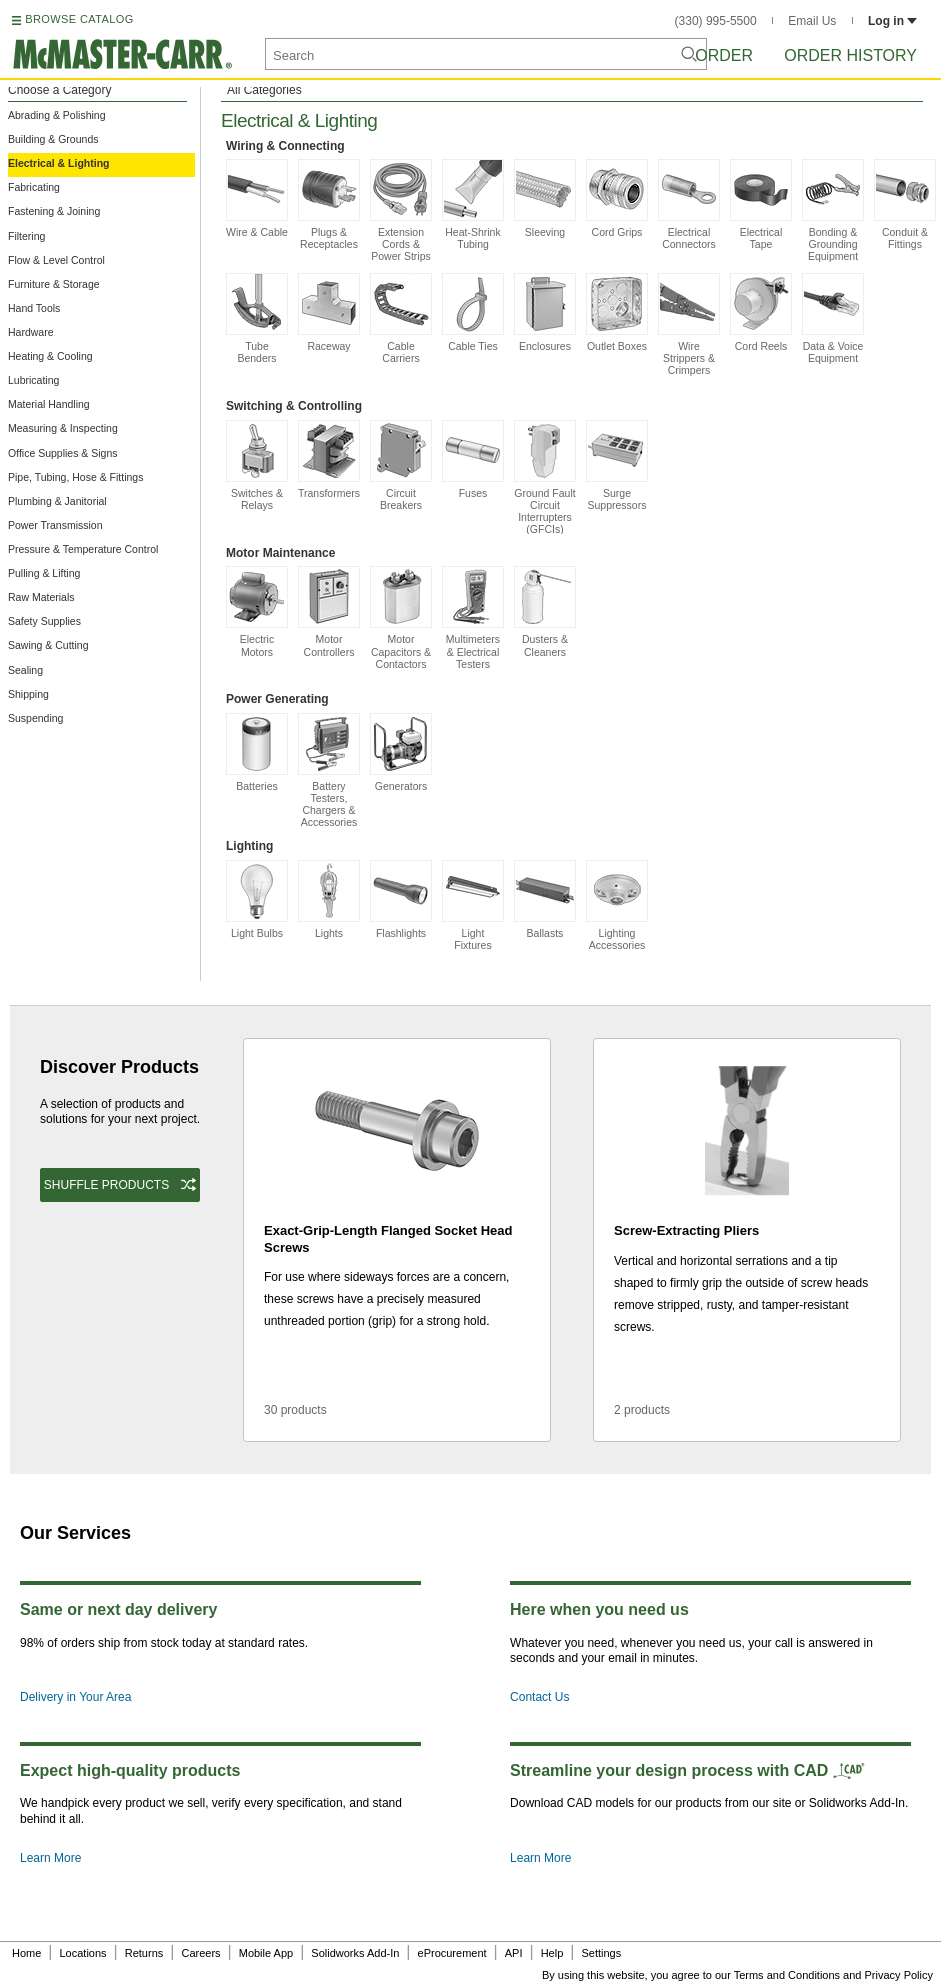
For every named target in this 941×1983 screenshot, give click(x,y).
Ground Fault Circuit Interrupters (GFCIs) (545, 477)
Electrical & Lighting (59, 163)
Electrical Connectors (689, 204)
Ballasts (545, 899)
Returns (144, 1953)
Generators (401, 752)
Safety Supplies (44, 621)
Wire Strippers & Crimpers (689, 324)
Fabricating (34, 187)
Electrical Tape (761, 204)
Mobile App (266, 1953)
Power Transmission (55, 525)
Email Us (812, 21)
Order (724, 55)
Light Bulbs (257, 899)
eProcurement (452, 1953)
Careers (200, 1953)
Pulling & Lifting (44, 573)
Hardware (31, 332)
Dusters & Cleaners (545, 611)
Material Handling (49, 404)
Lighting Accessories (617, 905)
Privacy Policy (899, 1975)
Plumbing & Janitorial (57, 501)
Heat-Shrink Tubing (473, 204)
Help (552, 1953)
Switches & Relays (257, 465)
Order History (850, 55)
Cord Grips (617, 198)
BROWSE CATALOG (79, 19)
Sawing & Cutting (48, 645)
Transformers (329, 459)
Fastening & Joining (54, 211)
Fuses (473, 459)
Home (26, 1953)
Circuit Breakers (401, 465)
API (514, 1953)
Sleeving (545, 198)
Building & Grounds (53, 139)
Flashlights (401, 899)
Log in (892, 21)
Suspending (35, 718)
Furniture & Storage (54, 284)
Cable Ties (473, 312)
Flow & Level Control (56, 260)
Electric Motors (257, 611)
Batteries (257, 752)
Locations (83, 1953)
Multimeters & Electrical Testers (473, 617)
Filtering (26, 236)
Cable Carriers (401, 318)
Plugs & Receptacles (329, 204)
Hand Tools (34, 308)
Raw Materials (41, 597)
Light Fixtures (473, 905)
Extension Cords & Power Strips (401, 210)
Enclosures (545, 312)
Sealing (25, 670)
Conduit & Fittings (905, 204)
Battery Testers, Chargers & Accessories (329, 770)
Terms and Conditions (787, 1975)
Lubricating (33, 380)
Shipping (28, 694)
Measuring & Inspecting (63, 428)
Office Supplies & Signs (63, 453)
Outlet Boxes (617, 312)
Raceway (329, 312)
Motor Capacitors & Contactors (401, 617)
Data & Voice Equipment (833, 318)
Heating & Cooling (50, 356)
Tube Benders (257, 318)
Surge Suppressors (617, 465)
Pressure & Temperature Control (83, 549)
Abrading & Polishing (56, 115)
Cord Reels (761, 312)
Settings (601, 1953)
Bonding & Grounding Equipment (833, 210)
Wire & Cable (257, 198)
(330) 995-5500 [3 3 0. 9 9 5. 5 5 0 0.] (716, 21)
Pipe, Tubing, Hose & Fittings (75, 477)
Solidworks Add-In (355, 1953)
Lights (329, 899)
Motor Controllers (329, 611)
